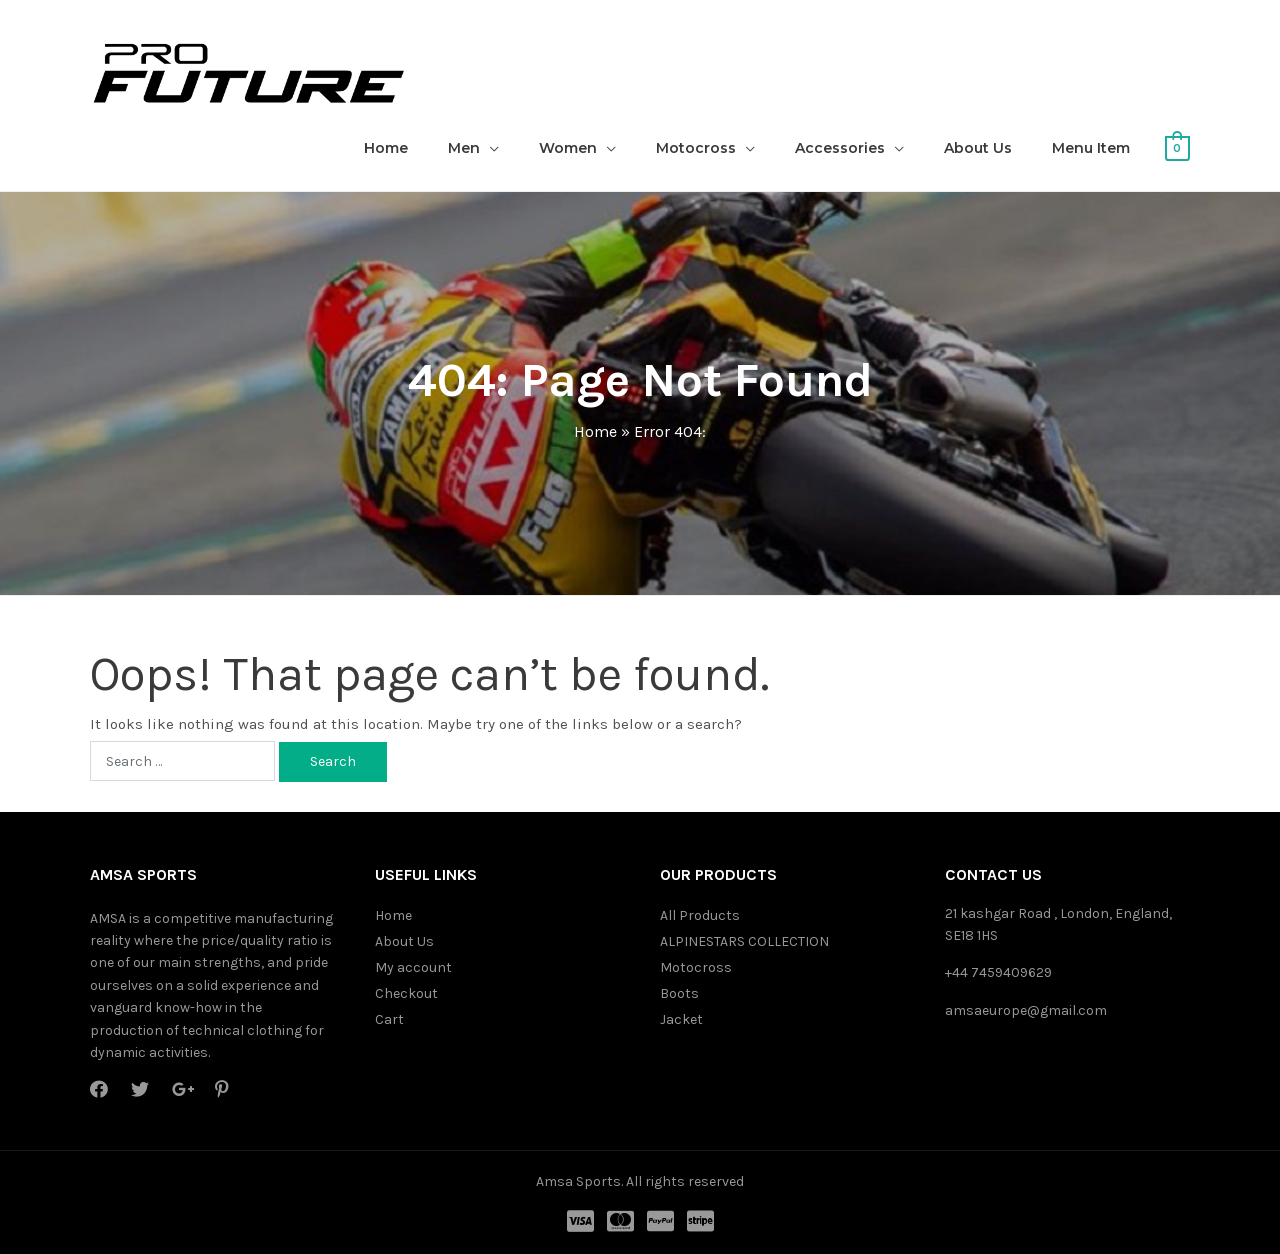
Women (568, 148)
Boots (679, 993)
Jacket (681, 1019)
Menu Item (1091, 148)
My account (413, 967)
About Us (978, 148)
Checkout (406, 993)
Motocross (696, 148)
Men (464, 148)
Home (386, 148)
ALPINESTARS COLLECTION (744, 941)
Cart (389, 1019)
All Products (700, 915)
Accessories (840, 148)
